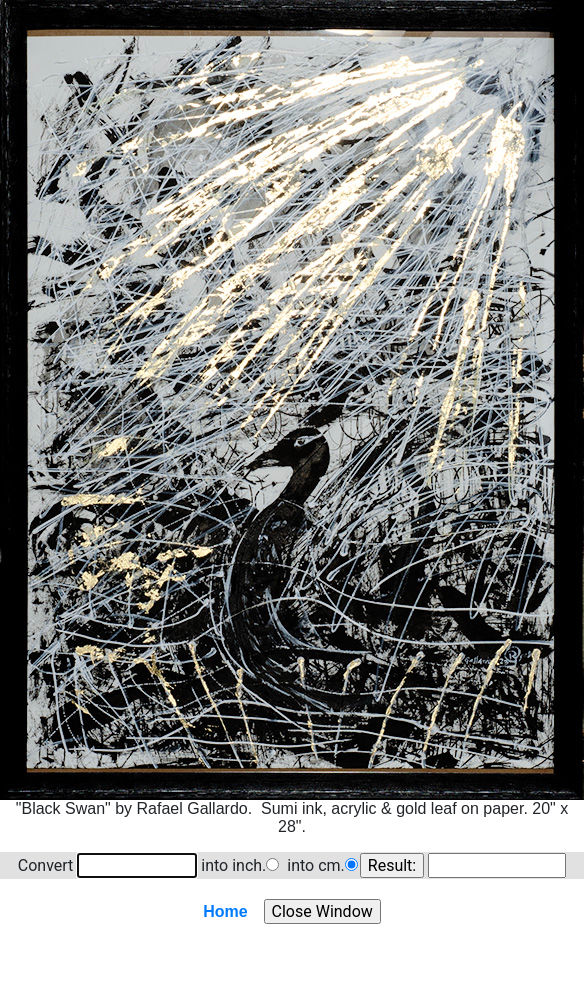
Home (225, 911)
